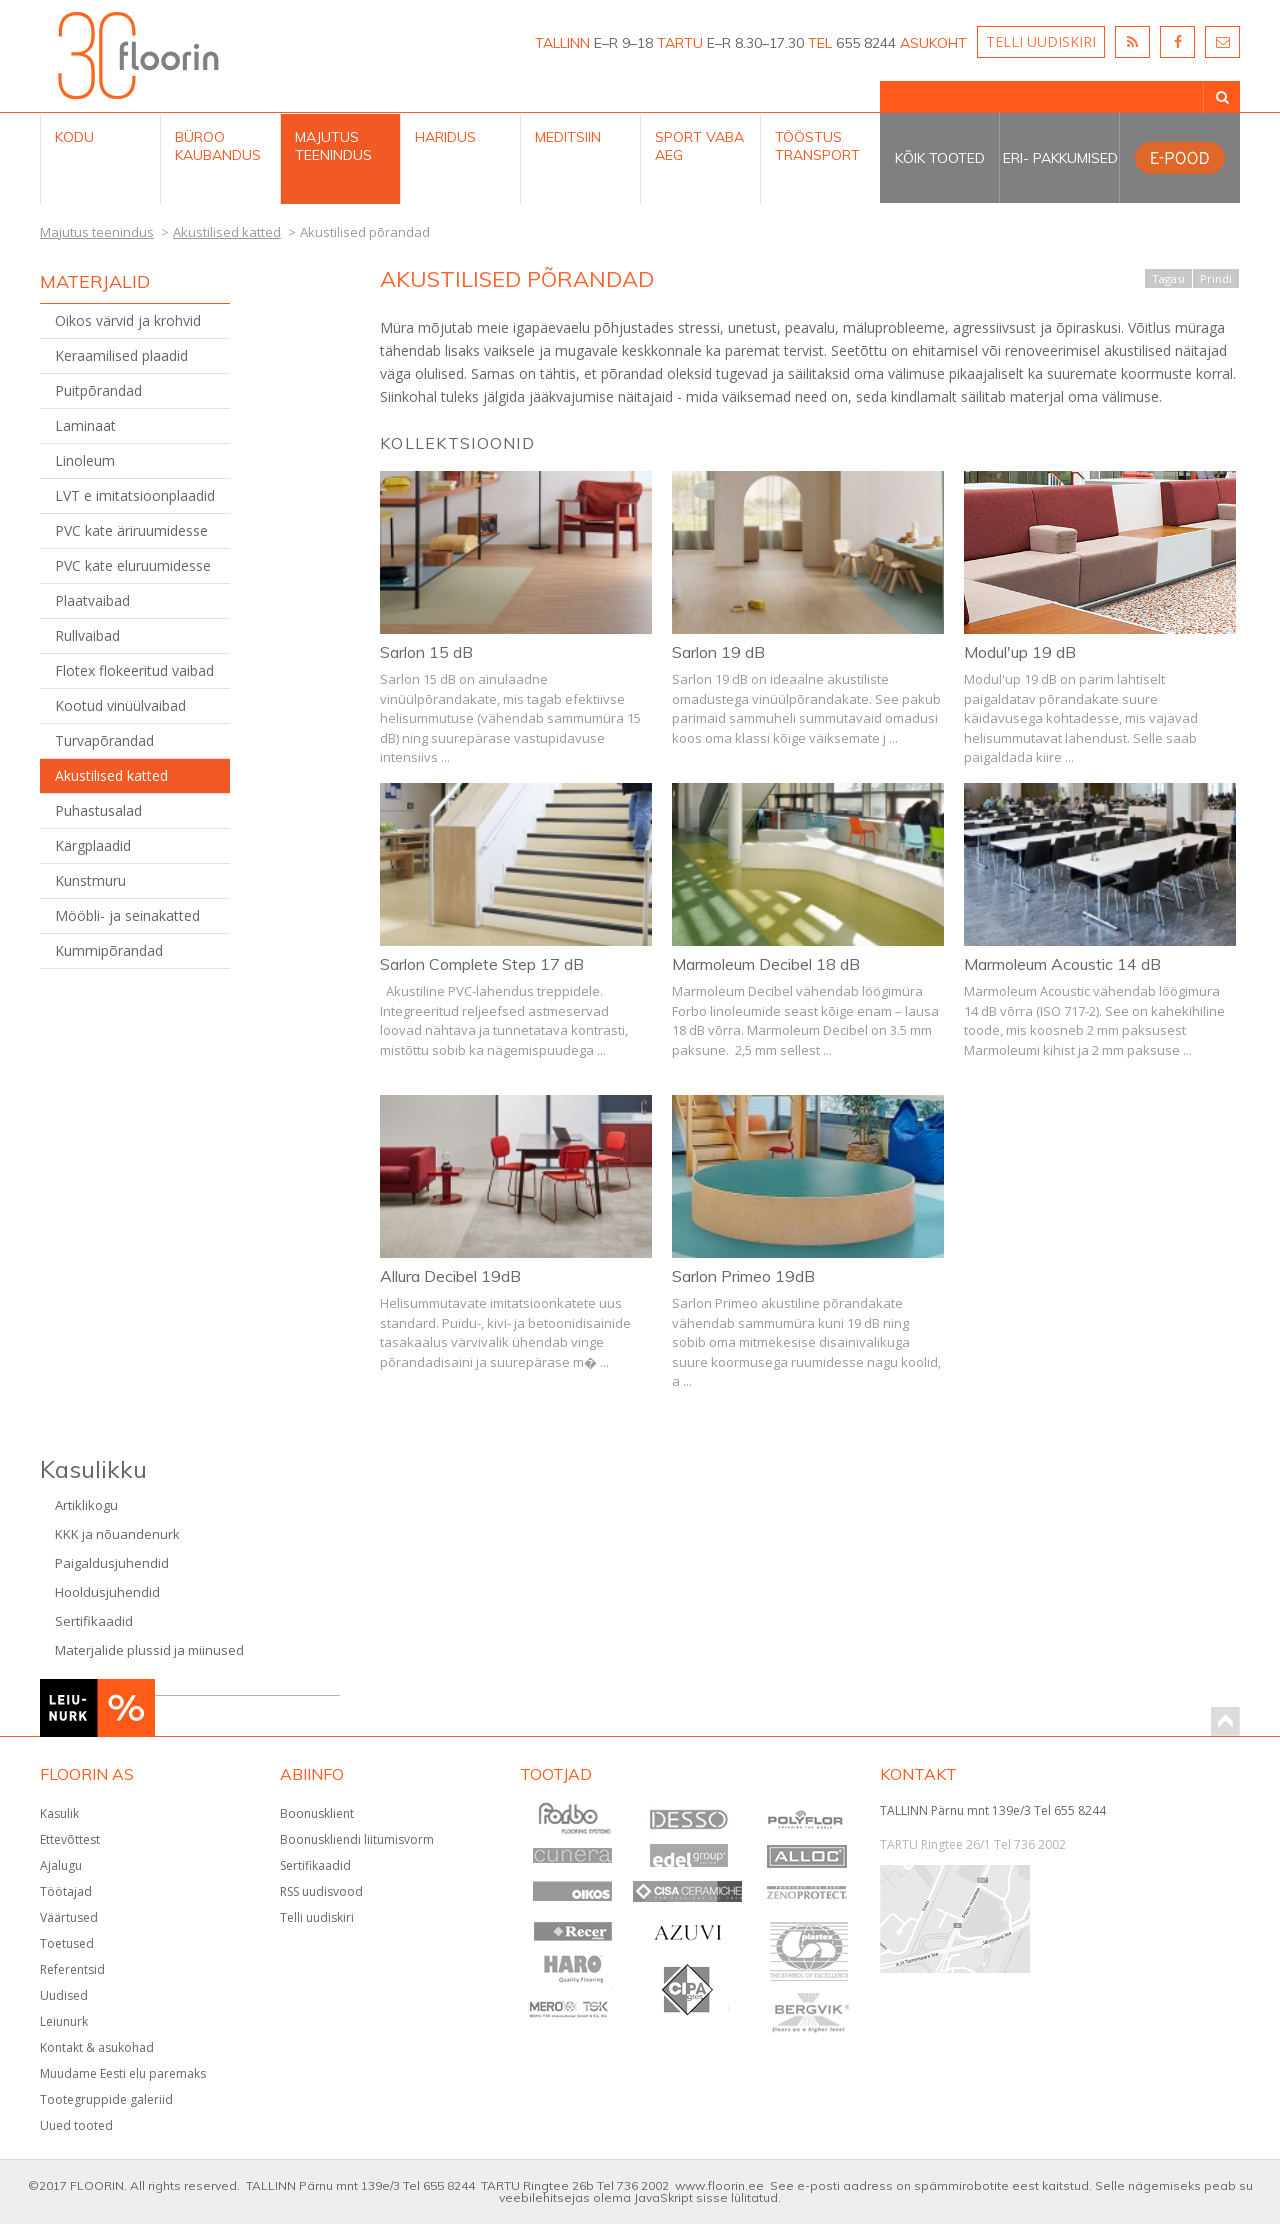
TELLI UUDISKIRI (1041, 41)
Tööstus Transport (817, 146)
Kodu (74, 137)
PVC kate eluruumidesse (133, 565)
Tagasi (1168, 278)
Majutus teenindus (333, 146)
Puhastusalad (98, 810)
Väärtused (69, 1917)
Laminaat (85, 425)
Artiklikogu (86, 1505)
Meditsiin (568, 137)
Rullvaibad (87, 635)
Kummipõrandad (109, 950)
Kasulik (59, 1813)
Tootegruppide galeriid (106, 2099)
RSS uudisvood (321, 1891)
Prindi (1216, 278)
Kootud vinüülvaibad (120, 705)
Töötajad (66, 1891)
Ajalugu (61, 1865)
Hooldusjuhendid (107, 1592)
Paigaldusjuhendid (112, 1563)
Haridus (445, 137)
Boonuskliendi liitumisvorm (357, 1839)
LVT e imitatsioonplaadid (135, 495)
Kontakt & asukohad (97, 2047)
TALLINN (562, 43)
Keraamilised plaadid (121, 355)
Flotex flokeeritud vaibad (134, 670)
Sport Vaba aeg (699, 146)
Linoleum (85, 460)
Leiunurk (64, 2021)
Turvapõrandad (104, 740)
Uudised (64, 1995)
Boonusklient (317, 1813)
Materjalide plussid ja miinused (149, 1650)
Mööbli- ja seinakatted (127, 915)
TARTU (680, 43)
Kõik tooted (940, 158)
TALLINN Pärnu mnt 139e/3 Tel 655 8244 (993, 1810)
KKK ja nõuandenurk (117, 1534)
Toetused (67, 1943)
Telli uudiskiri (317, 1917)
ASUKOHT (933, 43)
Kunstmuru (90, 880)
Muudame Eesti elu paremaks (123, 2073)
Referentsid (72, 1969)
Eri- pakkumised (1060, 158)
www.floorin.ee (719, 2185)
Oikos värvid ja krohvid (128, 320)
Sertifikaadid (94, 1621)
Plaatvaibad (92, 600)
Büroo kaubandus (218, 146)
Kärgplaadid (93, 845)
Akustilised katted (111, 775)
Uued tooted (76, 2125)
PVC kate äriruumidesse (131, 530)
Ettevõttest (70, 1839)
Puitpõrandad (98, 390)
